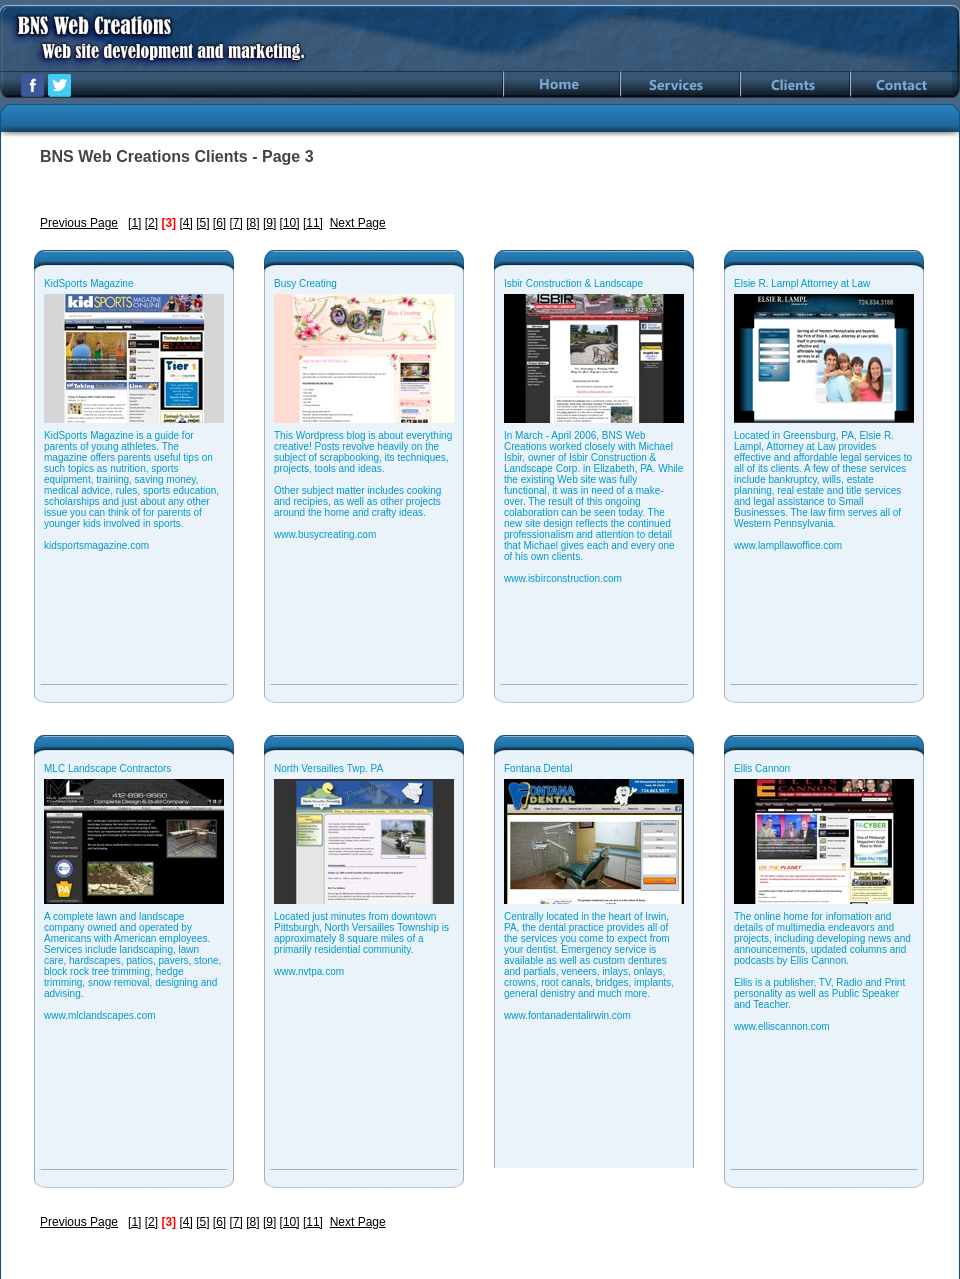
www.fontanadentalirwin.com (567, 1015)
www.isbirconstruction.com (563, 578)
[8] (252, 223)
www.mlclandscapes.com (100, 1015)
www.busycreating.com (325, 534)
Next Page (358, 223)
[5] (202, 223)
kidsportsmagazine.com (96, 545)
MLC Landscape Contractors (107, 768)
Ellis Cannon (762, 768)
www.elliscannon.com (782, 1026)
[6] (219, 223)
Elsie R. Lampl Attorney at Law (802, 283)
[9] (269, 223)
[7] (236, 223)
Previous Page (79, 223)
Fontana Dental (538, 768)
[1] (134, 223)
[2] (151, 223)
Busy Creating (305, 283)
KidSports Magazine (89, 283)
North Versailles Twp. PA (328, 768)
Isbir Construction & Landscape (573, 283)
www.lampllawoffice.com (788, 545)
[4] (185, 223)
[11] (313, 223)
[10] (290, 223)
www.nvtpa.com (309, 971)
